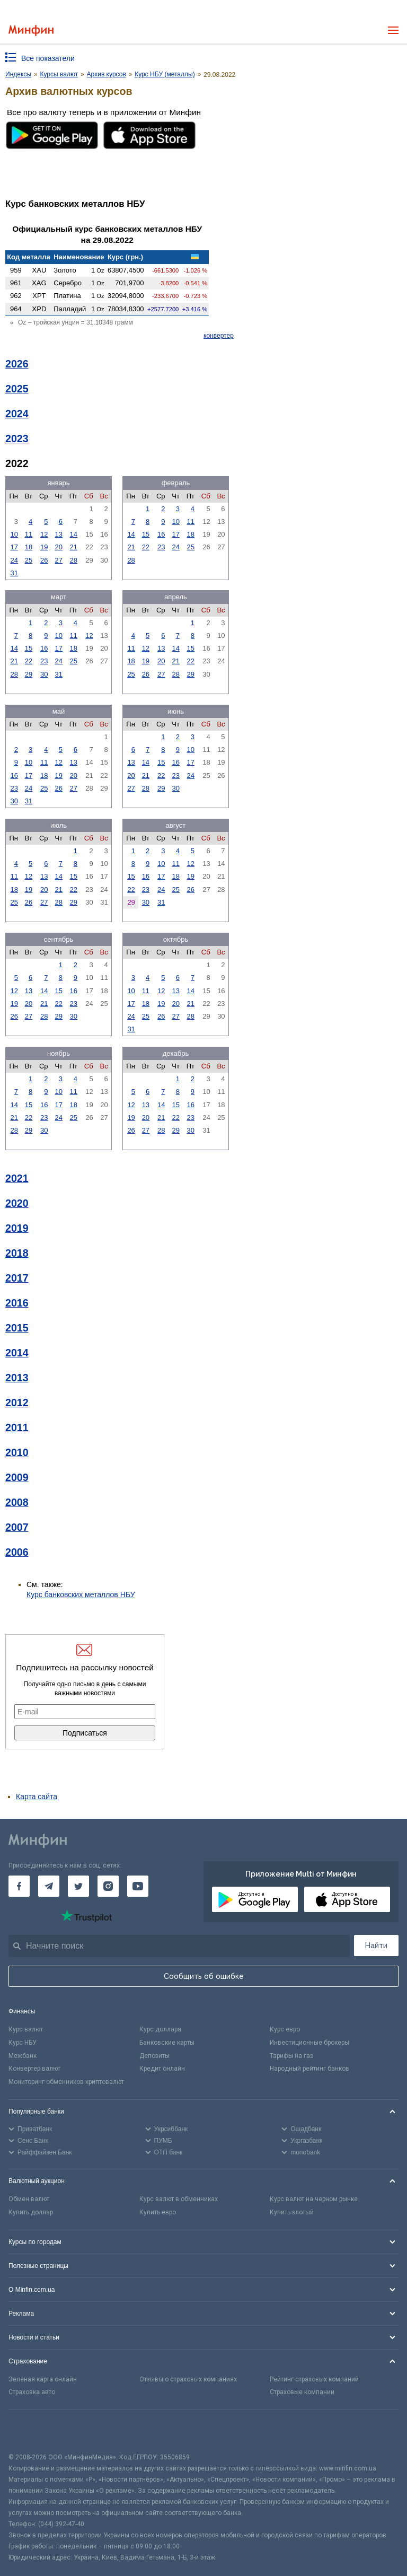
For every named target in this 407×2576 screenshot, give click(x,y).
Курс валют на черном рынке (314, 2199)
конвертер (219, 335)
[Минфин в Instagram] (108, 1886)
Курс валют (25, 2029)
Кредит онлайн (162, 2068)
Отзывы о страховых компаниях (188, 2379)
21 (73, 547)
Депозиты (154, 2056)
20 (59, 547)
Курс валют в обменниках (178, 2199)
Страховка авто (31, 2392)
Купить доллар (30, 2212)
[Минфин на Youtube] (137, 1886)
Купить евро (157, 2212)
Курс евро (285, 2029)
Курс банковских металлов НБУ (80, 1594)
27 (59, 560)
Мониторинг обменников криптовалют (66, 2082)
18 (28, 547)
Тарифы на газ (291, 2056)
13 (59, 534)
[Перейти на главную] (31, 30)
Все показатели (48, 58)
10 (13, 534)
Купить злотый (292, 2212)
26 (44, 560)
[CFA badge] (32, 2431)
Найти (376, 1945)
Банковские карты (166, 2042)
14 (73, 534)
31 (13, 573)
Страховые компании (302, 2392)
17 (13, 547)
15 (145, 534)
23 (161, 547)
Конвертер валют (34, 2068)
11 (28, 534)
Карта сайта (36, 1796)
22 (145, 547)
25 (28, 560)
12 (44, 534)
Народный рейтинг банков (309, 2068)
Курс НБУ (22, 2042)
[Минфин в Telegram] (48, 1886)
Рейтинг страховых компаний (314, 2379)
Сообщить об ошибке (204, 1976)
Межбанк (22, 2056)
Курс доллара (160, 2029)
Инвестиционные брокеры (309, 2042)
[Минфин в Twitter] (78, 1886)
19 (44, 547)
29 (28, 674)
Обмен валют (28, 2199)
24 (13, 560)
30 (44, 674)
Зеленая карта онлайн (42, 2379)
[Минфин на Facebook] (19, 1886)
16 (161, 534)
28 (73, 560)
